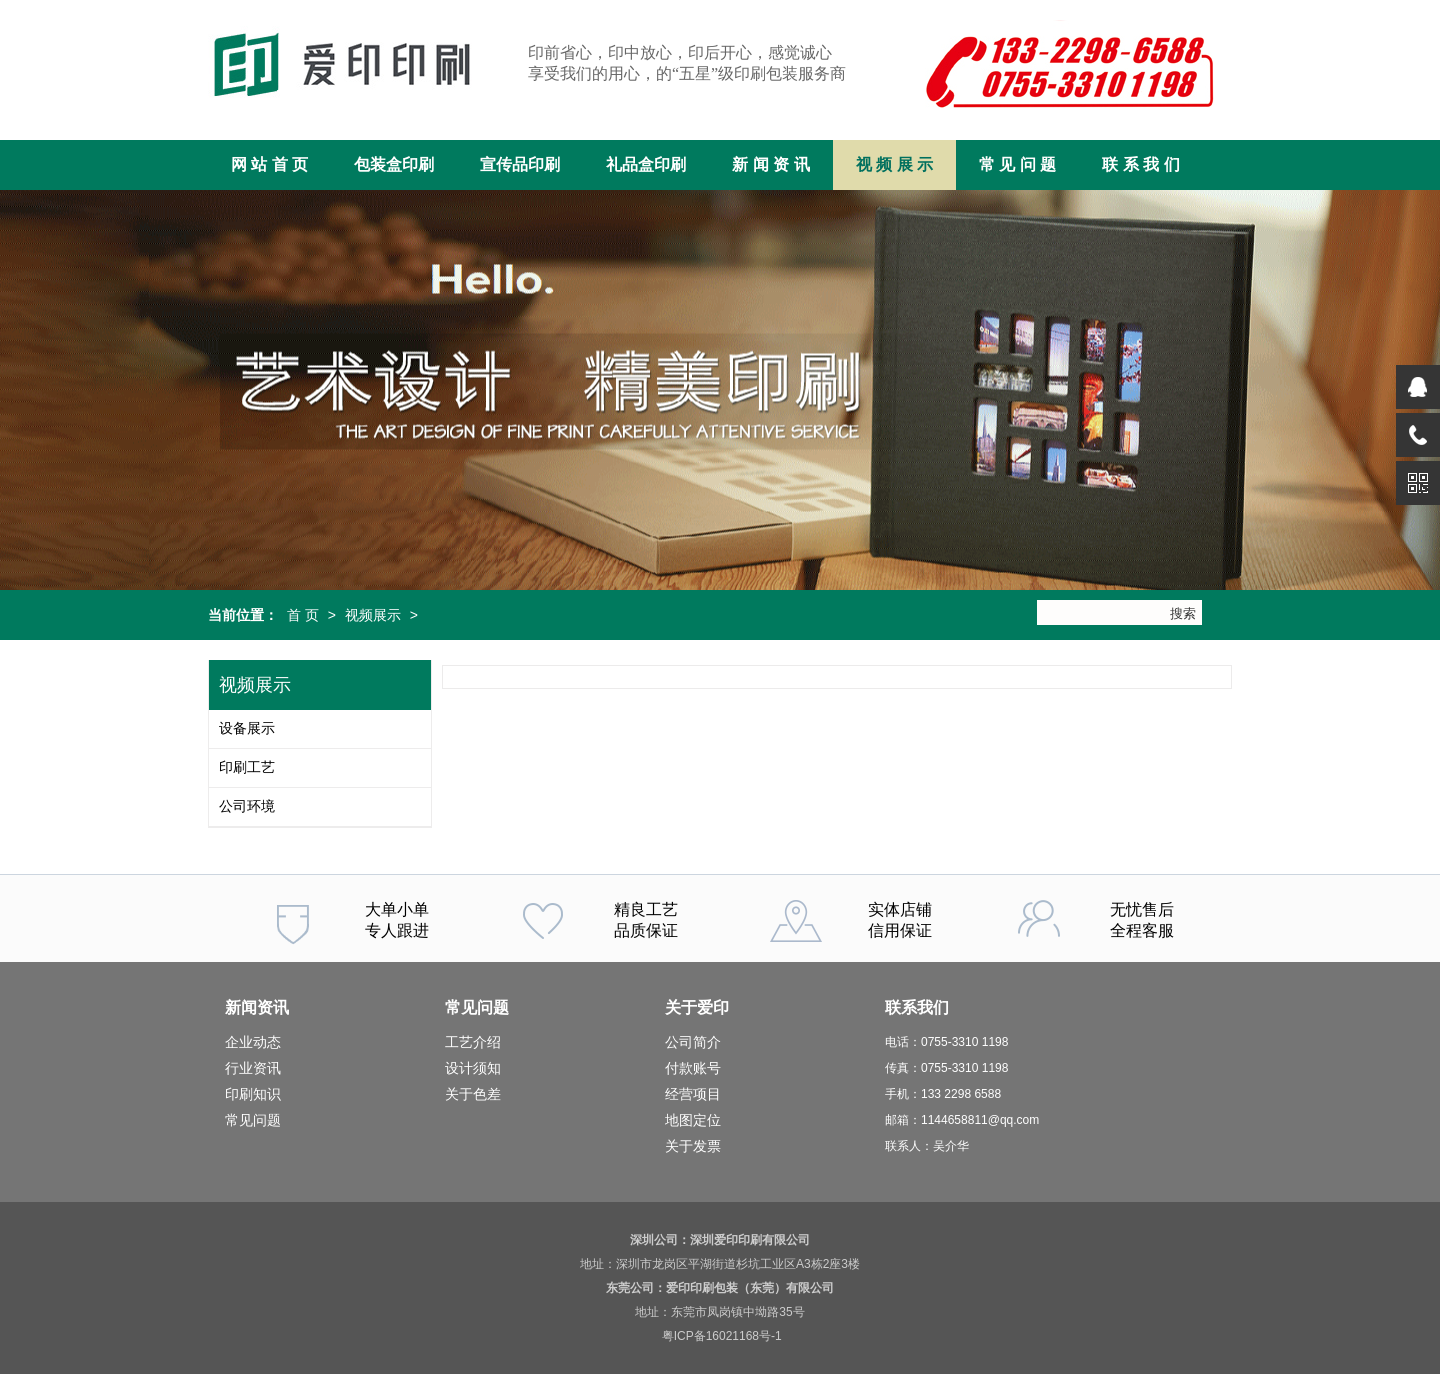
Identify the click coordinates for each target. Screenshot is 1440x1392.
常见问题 (253, 1120)
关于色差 (473, 1094)
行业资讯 (253, 1068)
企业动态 (253, 1042)
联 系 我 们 (1140, 164)
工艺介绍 (473, 1042)
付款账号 (693, 1068)
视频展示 (373, 615)
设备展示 (247, 728)
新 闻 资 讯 (770, 164)
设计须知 (473, 1068)
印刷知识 (253, 1094)
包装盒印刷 (394, 164)
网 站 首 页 (269, 164)
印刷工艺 (247, 767)
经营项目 (693, 1094)
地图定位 (693, 1120)
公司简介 (693, 1042)
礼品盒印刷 (646, 164)
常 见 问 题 (1017, 164)
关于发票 (693, 1146)
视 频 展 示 (894, 164)
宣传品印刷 (520, 164)
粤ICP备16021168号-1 (722, 1336)
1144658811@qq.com (980, 1120)
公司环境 (247, 806)
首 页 (303, 615)
